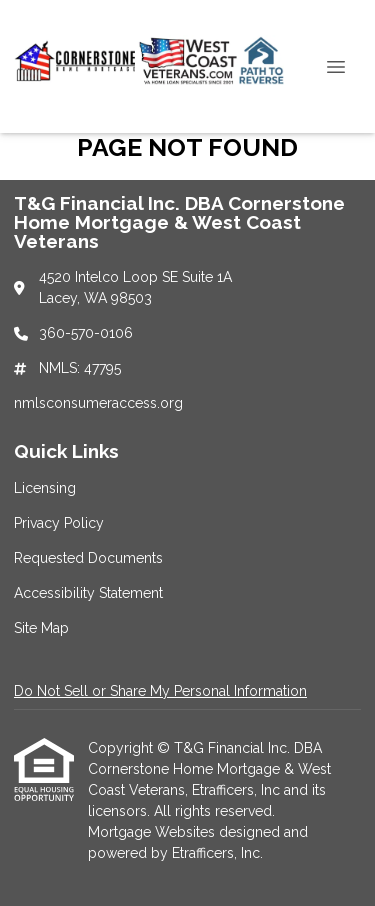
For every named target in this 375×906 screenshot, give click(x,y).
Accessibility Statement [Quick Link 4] (88, 593)
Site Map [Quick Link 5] (41, 628)
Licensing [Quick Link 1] (45, 488)
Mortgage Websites (153, 832)
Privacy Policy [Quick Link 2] (59, 523)
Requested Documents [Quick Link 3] (88, 558)
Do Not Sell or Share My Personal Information (160, 691)
